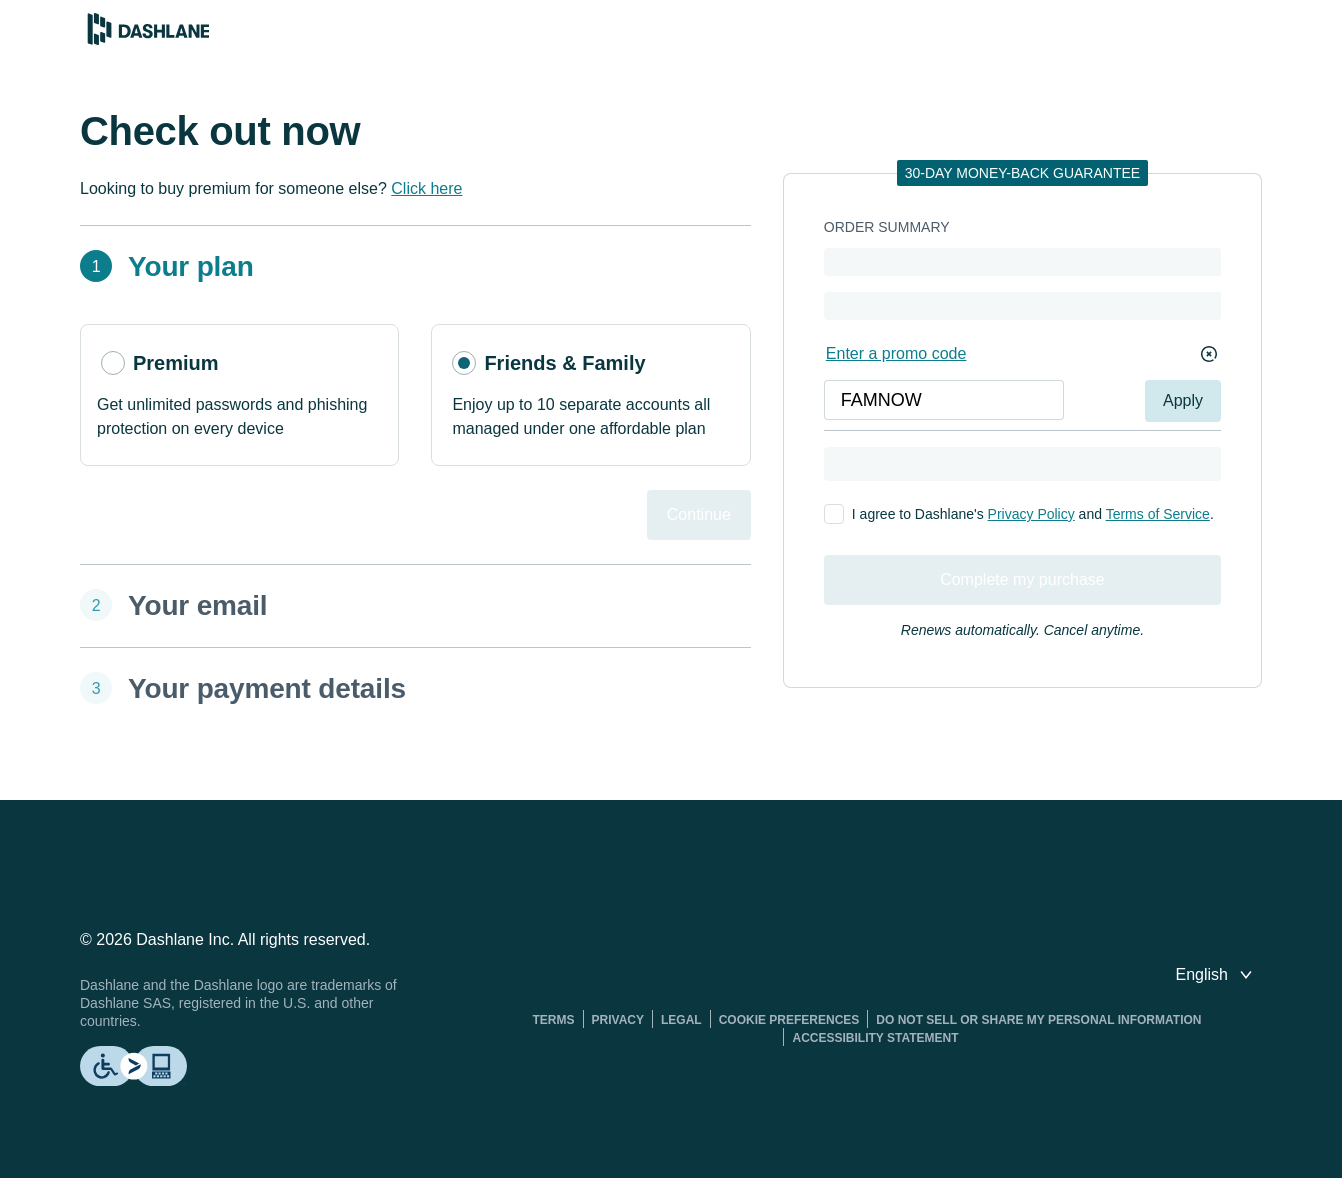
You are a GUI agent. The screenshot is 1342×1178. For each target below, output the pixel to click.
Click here (426, 188)
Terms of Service (1158, 514)
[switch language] (1216, 975)
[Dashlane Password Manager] (148, 39)
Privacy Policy (1031, 514)
